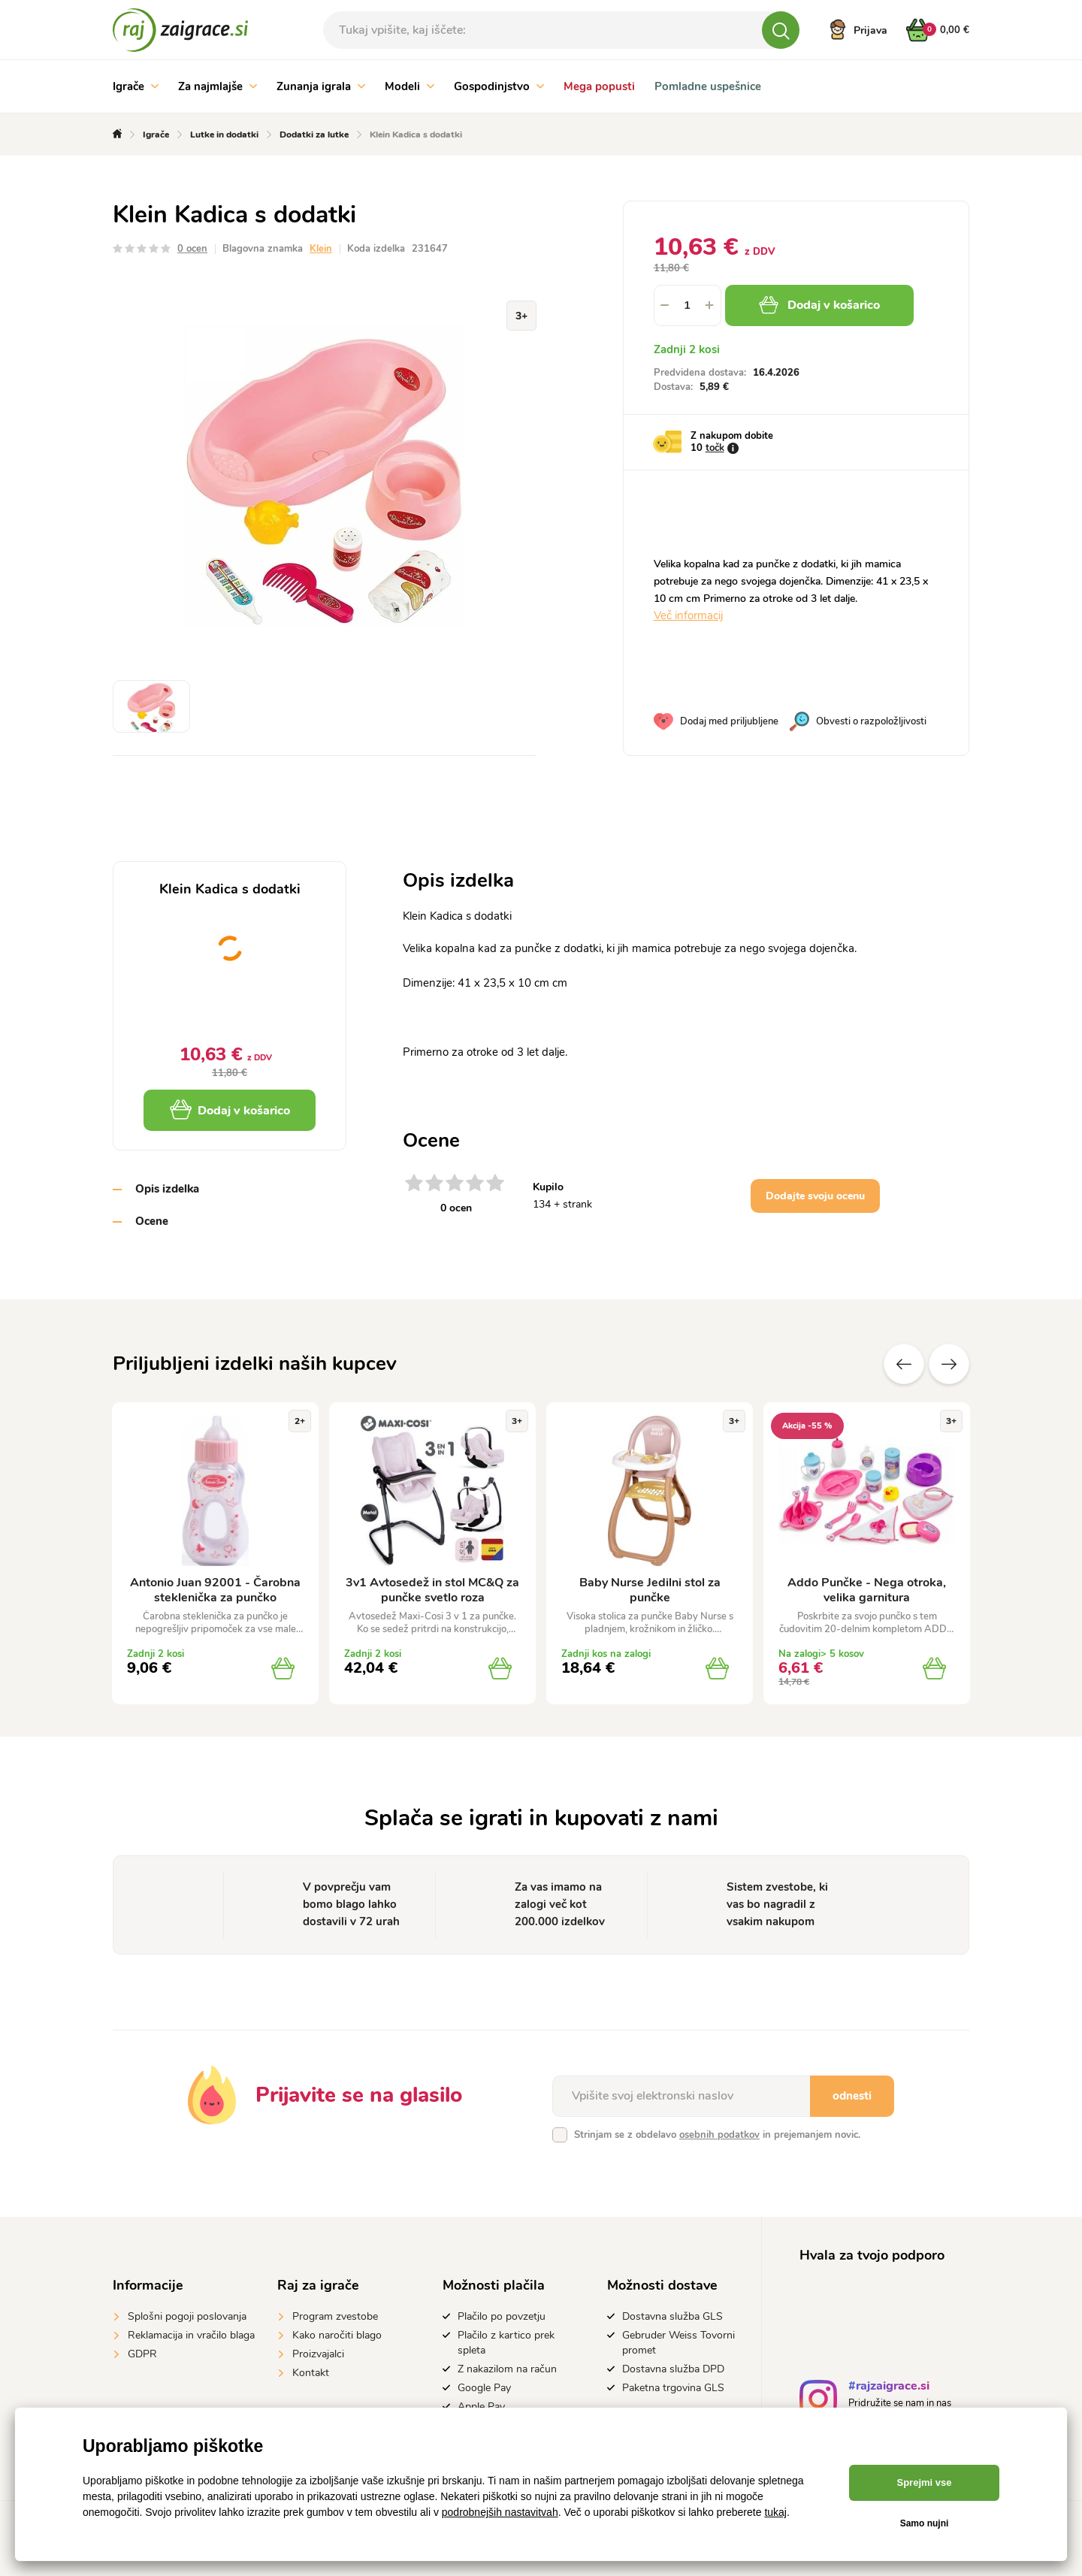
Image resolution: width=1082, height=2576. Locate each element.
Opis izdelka (167, 1188)
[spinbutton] (687, 305)
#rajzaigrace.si (888, 2387)
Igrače (136, 86)
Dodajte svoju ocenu (815, 1196)
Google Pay (484, 2388)
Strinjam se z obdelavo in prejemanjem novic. (717, 2135)
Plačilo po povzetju (502, 2316)
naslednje (949, 1364)
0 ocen (192, 248)
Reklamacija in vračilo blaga (191, 2335)
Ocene (151, 1221)
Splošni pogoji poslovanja (187, 2316)
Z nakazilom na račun (507, 2369)
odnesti (852, 2095)
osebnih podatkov (719, 2135)
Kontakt (310, 2373)
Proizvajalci (318, 2354)
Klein (321, 248)
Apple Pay (481, 2406)
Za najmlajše (217, 86)
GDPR (142, 2354)
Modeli (409, 86)
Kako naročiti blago (337, 2335)
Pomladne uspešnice (707, 86)
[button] (710, 305)
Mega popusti (599, 86)
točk (715, 448)
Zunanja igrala (321, 86)
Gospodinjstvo (499, 86)
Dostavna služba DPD (673, 2369)
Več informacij (688, 615)
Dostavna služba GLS (672, 2316)
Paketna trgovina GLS (673, 2388)
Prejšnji (904, 1364)
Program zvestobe (335, 2316)
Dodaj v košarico (819, 305)
